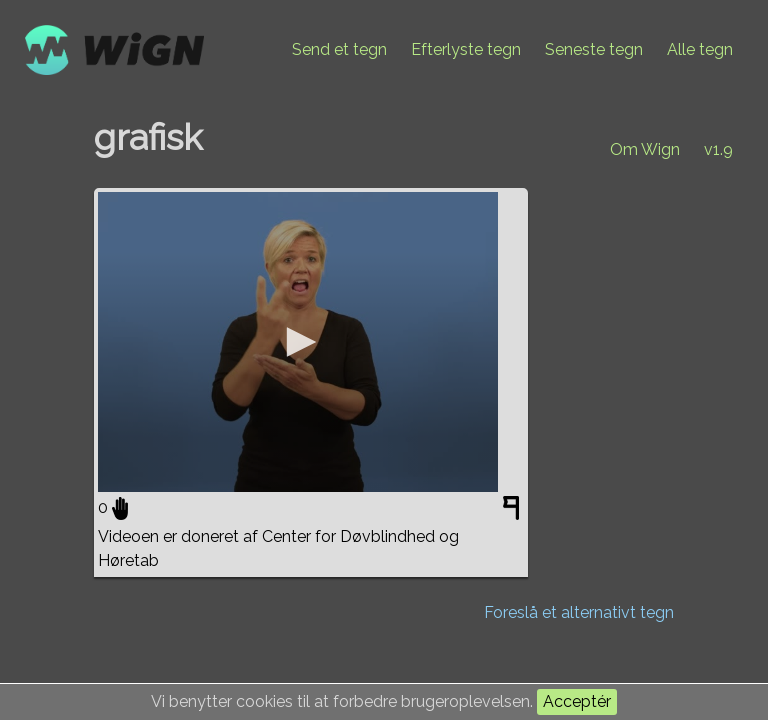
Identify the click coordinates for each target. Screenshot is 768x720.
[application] (298, 342)
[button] (298, 342)
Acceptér (577, 701)
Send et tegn (339, 49)
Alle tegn (700, 49)
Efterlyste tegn (466, 49)
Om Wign (645, 149)
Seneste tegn (594, 49)
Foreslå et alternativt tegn (579, 612)
